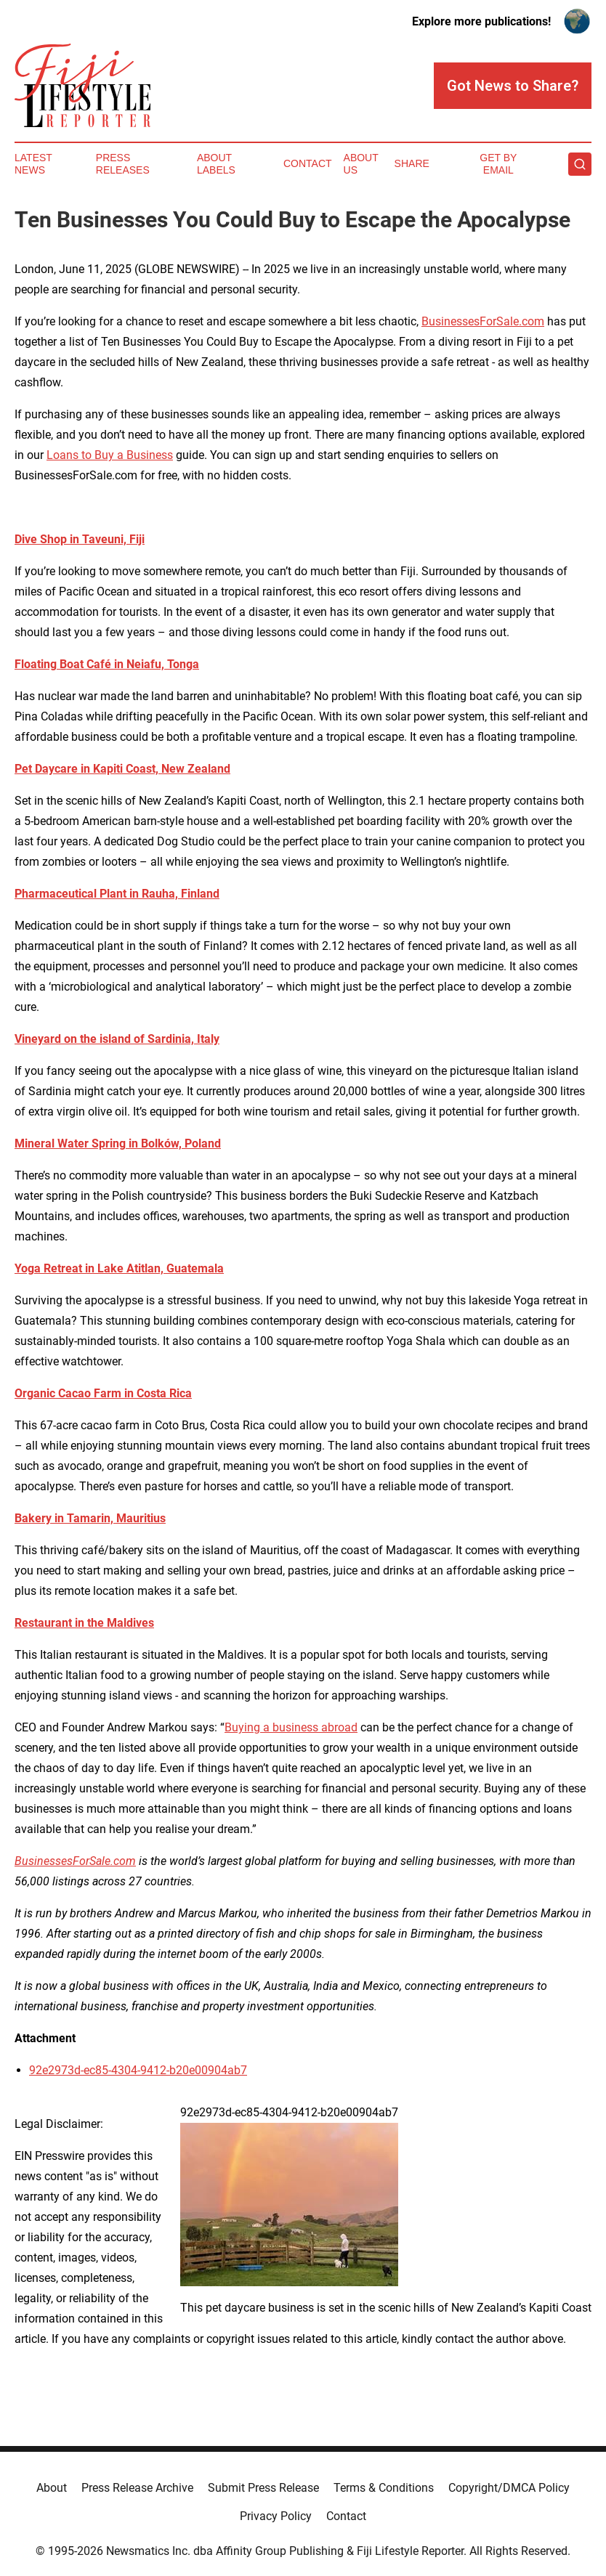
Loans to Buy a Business (110, 455)
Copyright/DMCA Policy (509, 2488)
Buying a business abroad (291, 1727)
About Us (361, 164)
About (51, 2488)
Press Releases (123, 164)
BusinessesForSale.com (482, 321)
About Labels (216, 164)
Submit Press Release (263, 2488)
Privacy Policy (276, 2516)
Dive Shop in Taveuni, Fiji (80, 539)
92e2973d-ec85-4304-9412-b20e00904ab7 (138, 2070)
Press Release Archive (137, 2488)
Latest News (33, 164)
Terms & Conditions (384, 2488)
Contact (307, 163)
